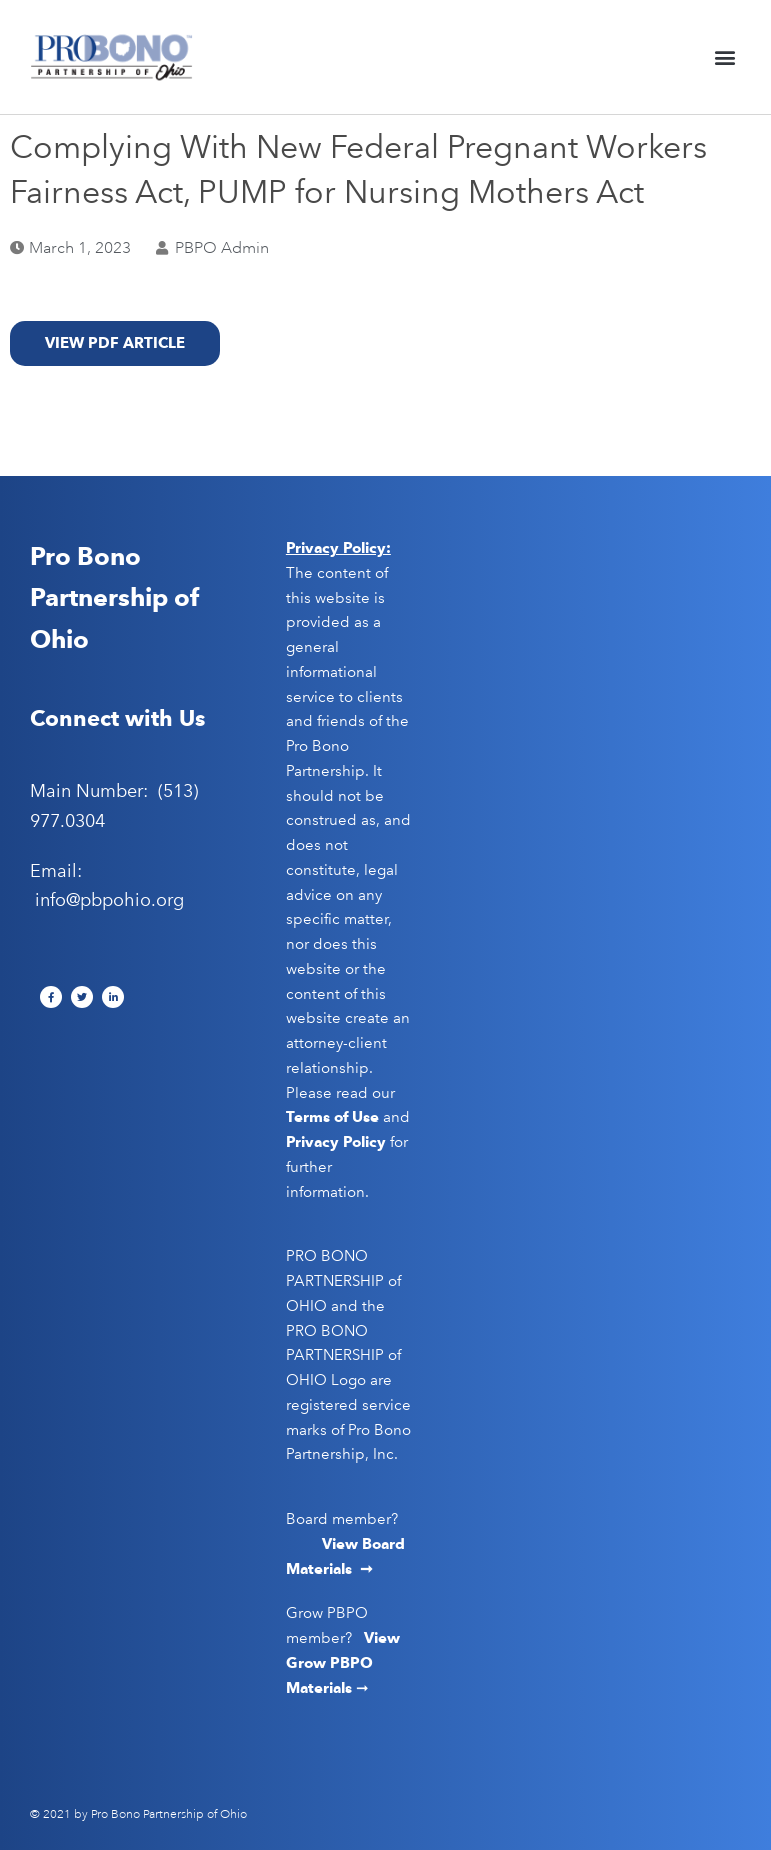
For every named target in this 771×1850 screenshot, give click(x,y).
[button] (724, 57)
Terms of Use (332, 1117)
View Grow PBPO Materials (343, 1663)
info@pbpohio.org (109, 900)
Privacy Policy (336, 1142)
